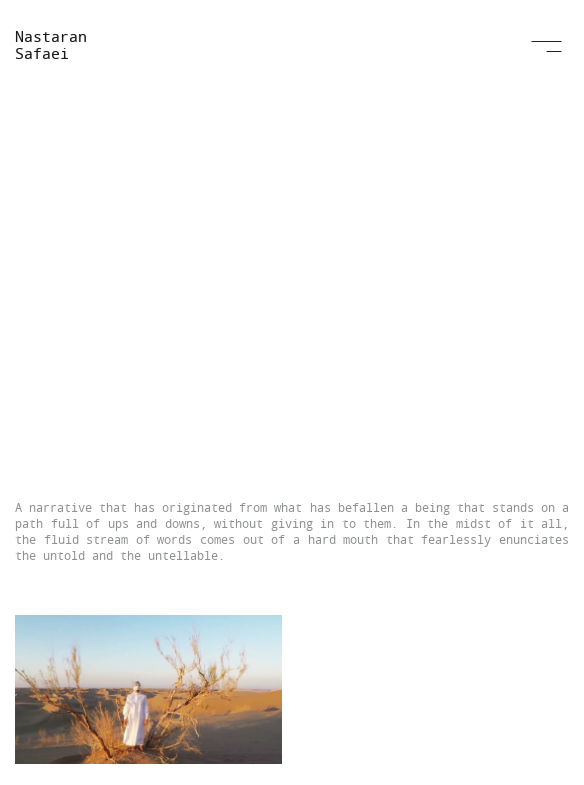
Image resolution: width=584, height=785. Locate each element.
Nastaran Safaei (51, 44)
